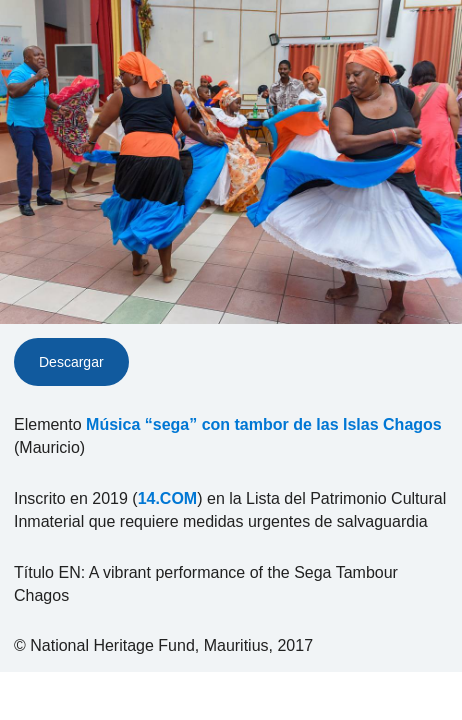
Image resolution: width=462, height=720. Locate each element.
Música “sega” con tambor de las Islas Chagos (264, 424)
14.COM (168, 498)
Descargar (71, 362)
